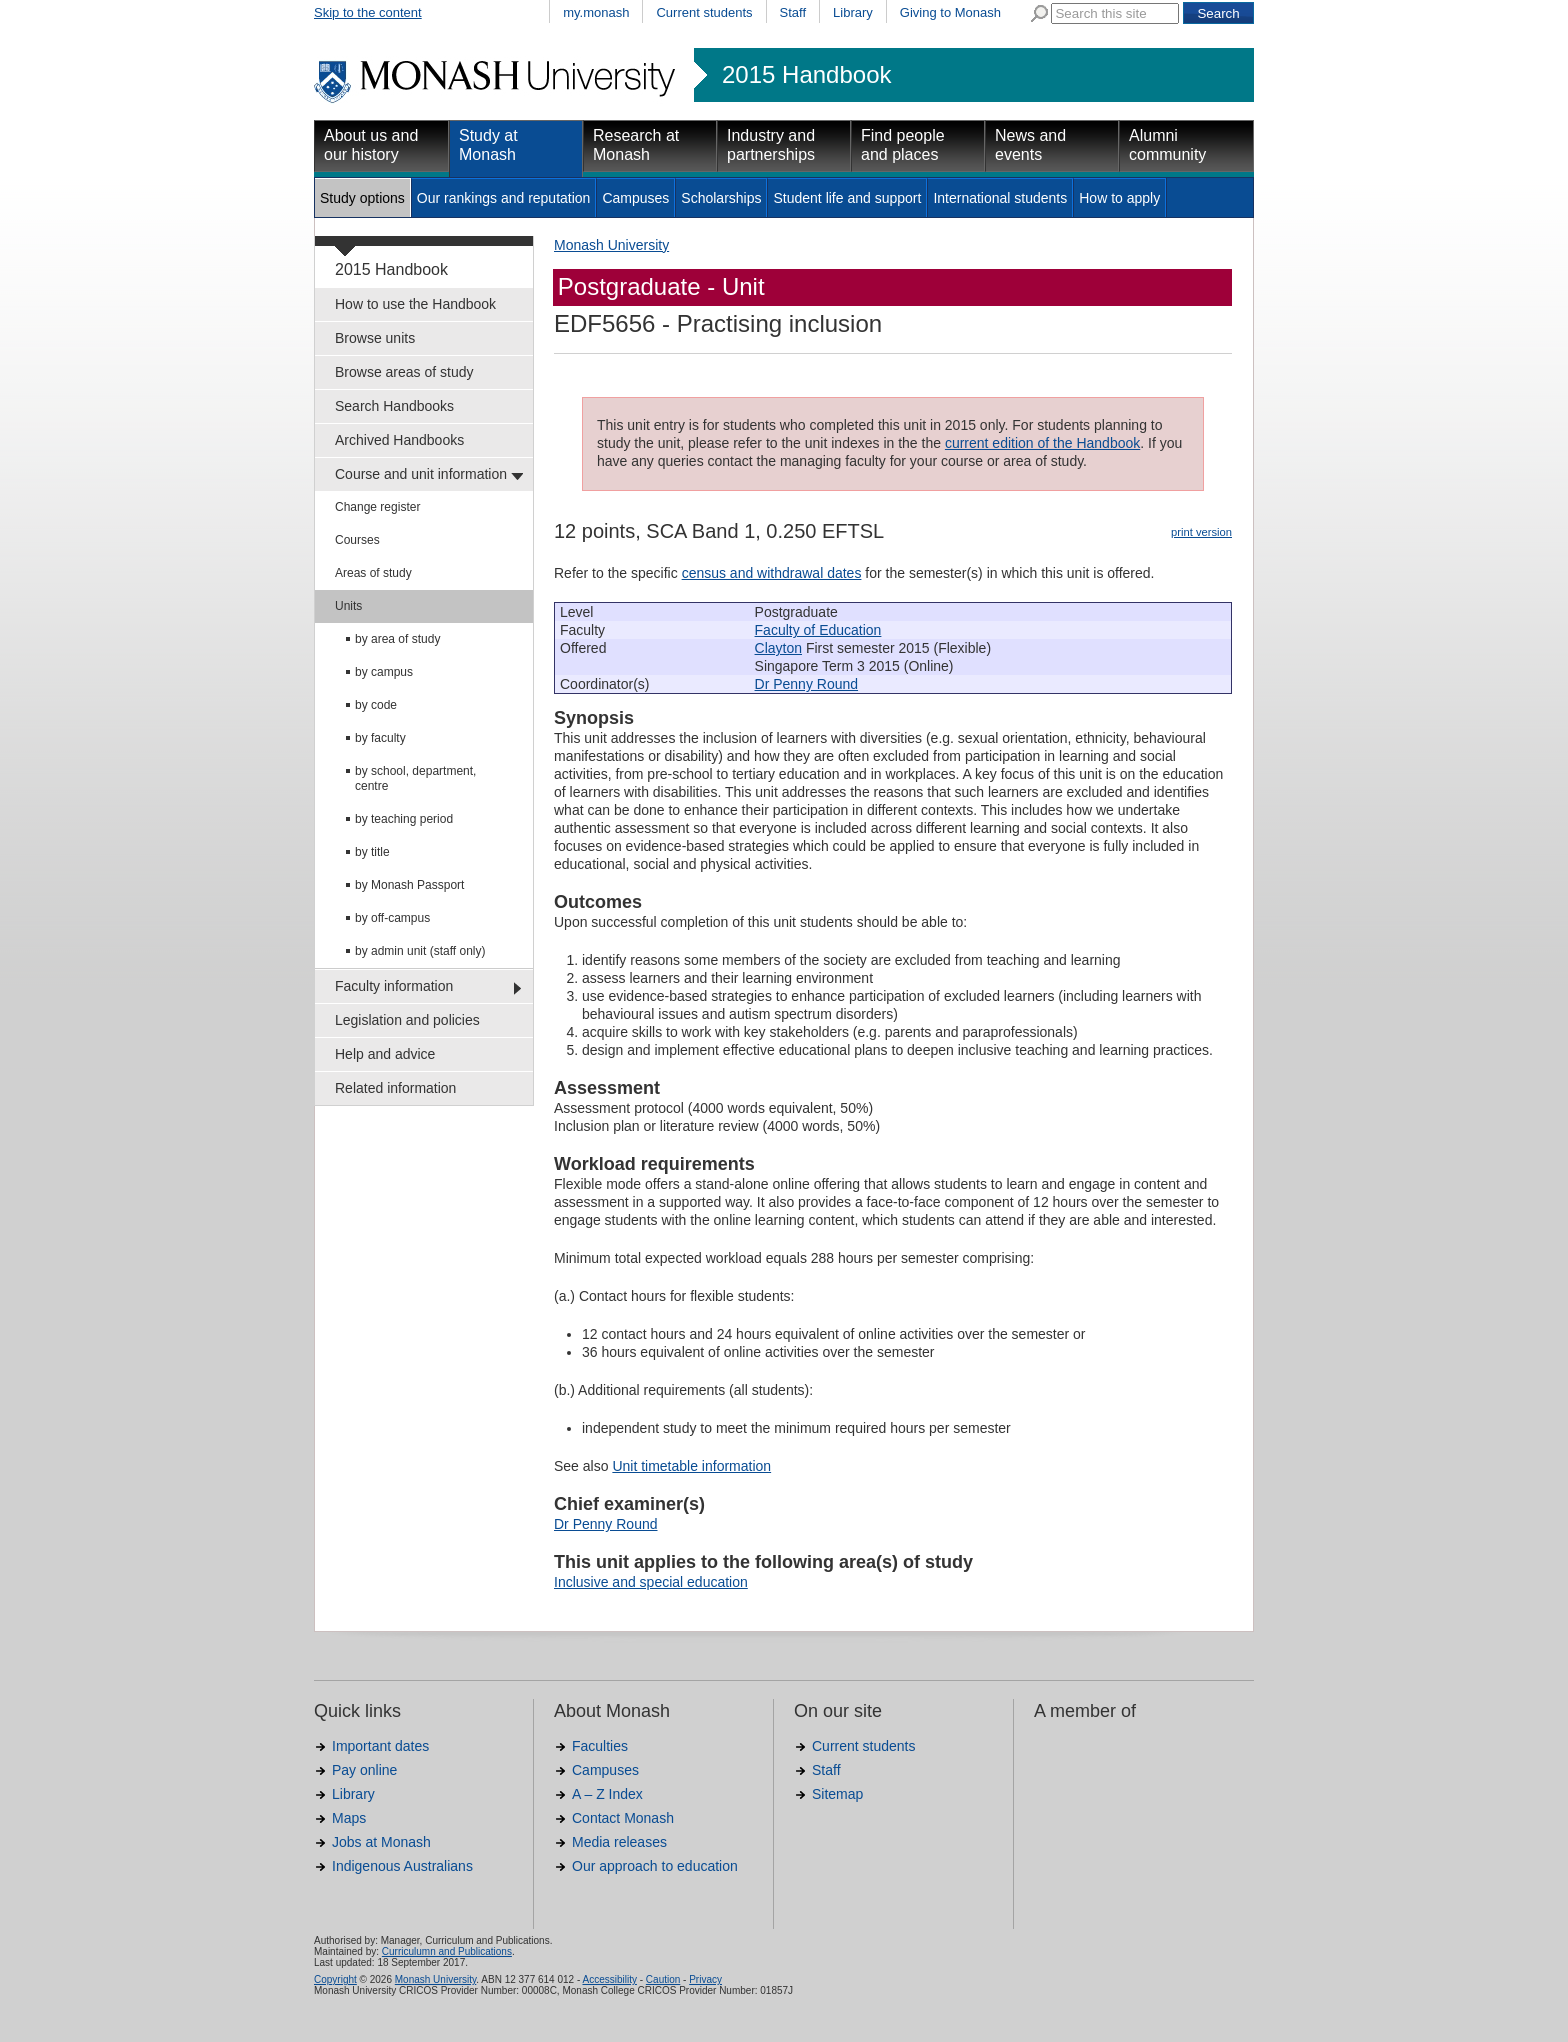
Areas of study (373, 573)
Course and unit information (421, 474)
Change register (377, 507)
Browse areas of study (404, 372)
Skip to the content (368, 12)
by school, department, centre (415, 778)
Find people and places (903, 145)
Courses (357, 540)
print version (1201, 532)
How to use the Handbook (415, 304)
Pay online (364, 1770)
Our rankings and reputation (504, 198)
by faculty (380, 738)
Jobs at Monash (381, 1842)
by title (372, 852)
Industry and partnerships (771, 145)
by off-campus (392, 918)
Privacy (705, 1979)
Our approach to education (655, 1866)
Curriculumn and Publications (447, 1951)
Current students (704, 12)
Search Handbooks (394, 406)
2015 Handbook (806, 75)
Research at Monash (636, 145)
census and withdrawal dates (772, 573)
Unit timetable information (691, 1466)
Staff (793, 12)
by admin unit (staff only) (420, 951)
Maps (349, 1818)
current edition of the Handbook (1042, 443)
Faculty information (394, 986)
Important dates (380, 1746)
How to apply (1119, 198)
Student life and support (847, 198)
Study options (362, 198)
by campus (384, 672)
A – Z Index (607, 1794)
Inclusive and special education (651, 1582)
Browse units (375, 338)
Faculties (600, 1746)
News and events (1030, 145)
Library (853, 12)
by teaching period (404, 819)
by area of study (397, 639)
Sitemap (837, 1794)
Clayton (778, 648)
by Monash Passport (409, 885)
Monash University (611, 245)
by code (376, 705)
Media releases (619, 1842)
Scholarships (721, 198)
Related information (395, 1088)
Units (348, 606)
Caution (663, 1979)
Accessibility (609, 1979)
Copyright (335, 1979)
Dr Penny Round (807, 684)
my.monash (596, 12)
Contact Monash (623, 1818)
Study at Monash (488, 145)
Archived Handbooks (399, 440)
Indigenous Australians (402, 1866)
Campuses (635, 198)
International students (1000, 198)
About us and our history (371, 145)
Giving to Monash (950, 12)
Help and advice (385, 1054)
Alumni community (1167, 145)
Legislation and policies (407, 1020)
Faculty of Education (818, 630)
